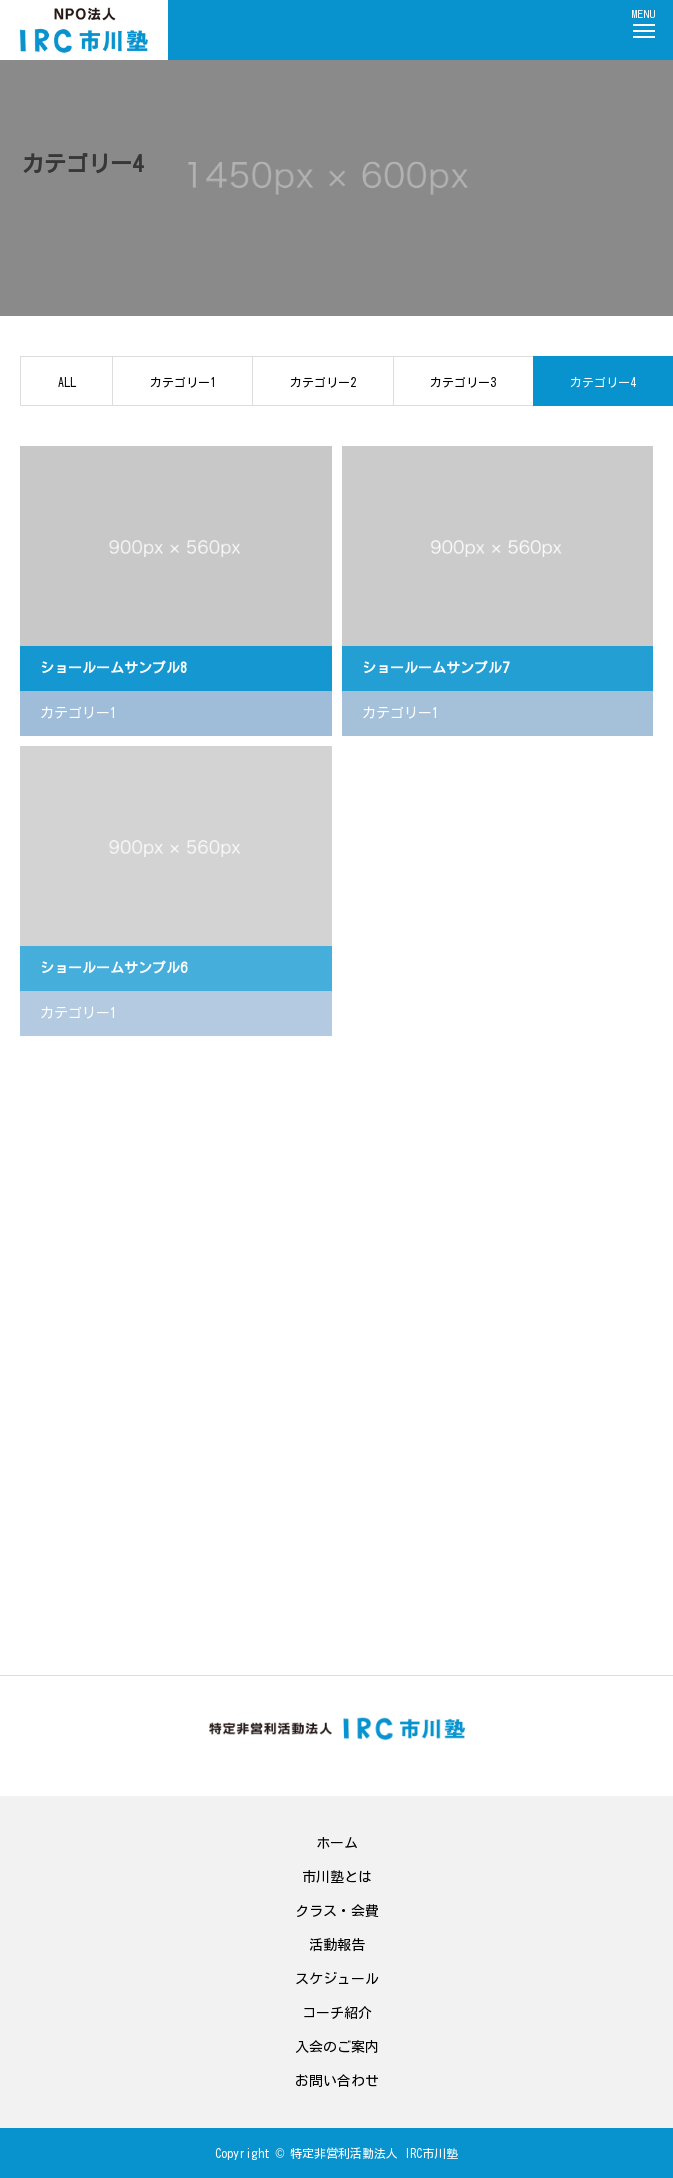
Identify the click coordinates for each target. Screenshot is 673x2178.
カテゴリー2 (323, 382)
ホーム (337, 1843)
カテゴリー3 (463, 382)
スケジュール (337, 1979)
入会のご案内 (337, 2047)
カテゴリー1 (183, 382)
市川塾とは (337, 1877)
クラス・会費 (337, 1911)
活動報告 (337, 1945)
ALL (67, 382)
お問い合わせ (337, 2081)
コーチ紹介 (337, 2013)
